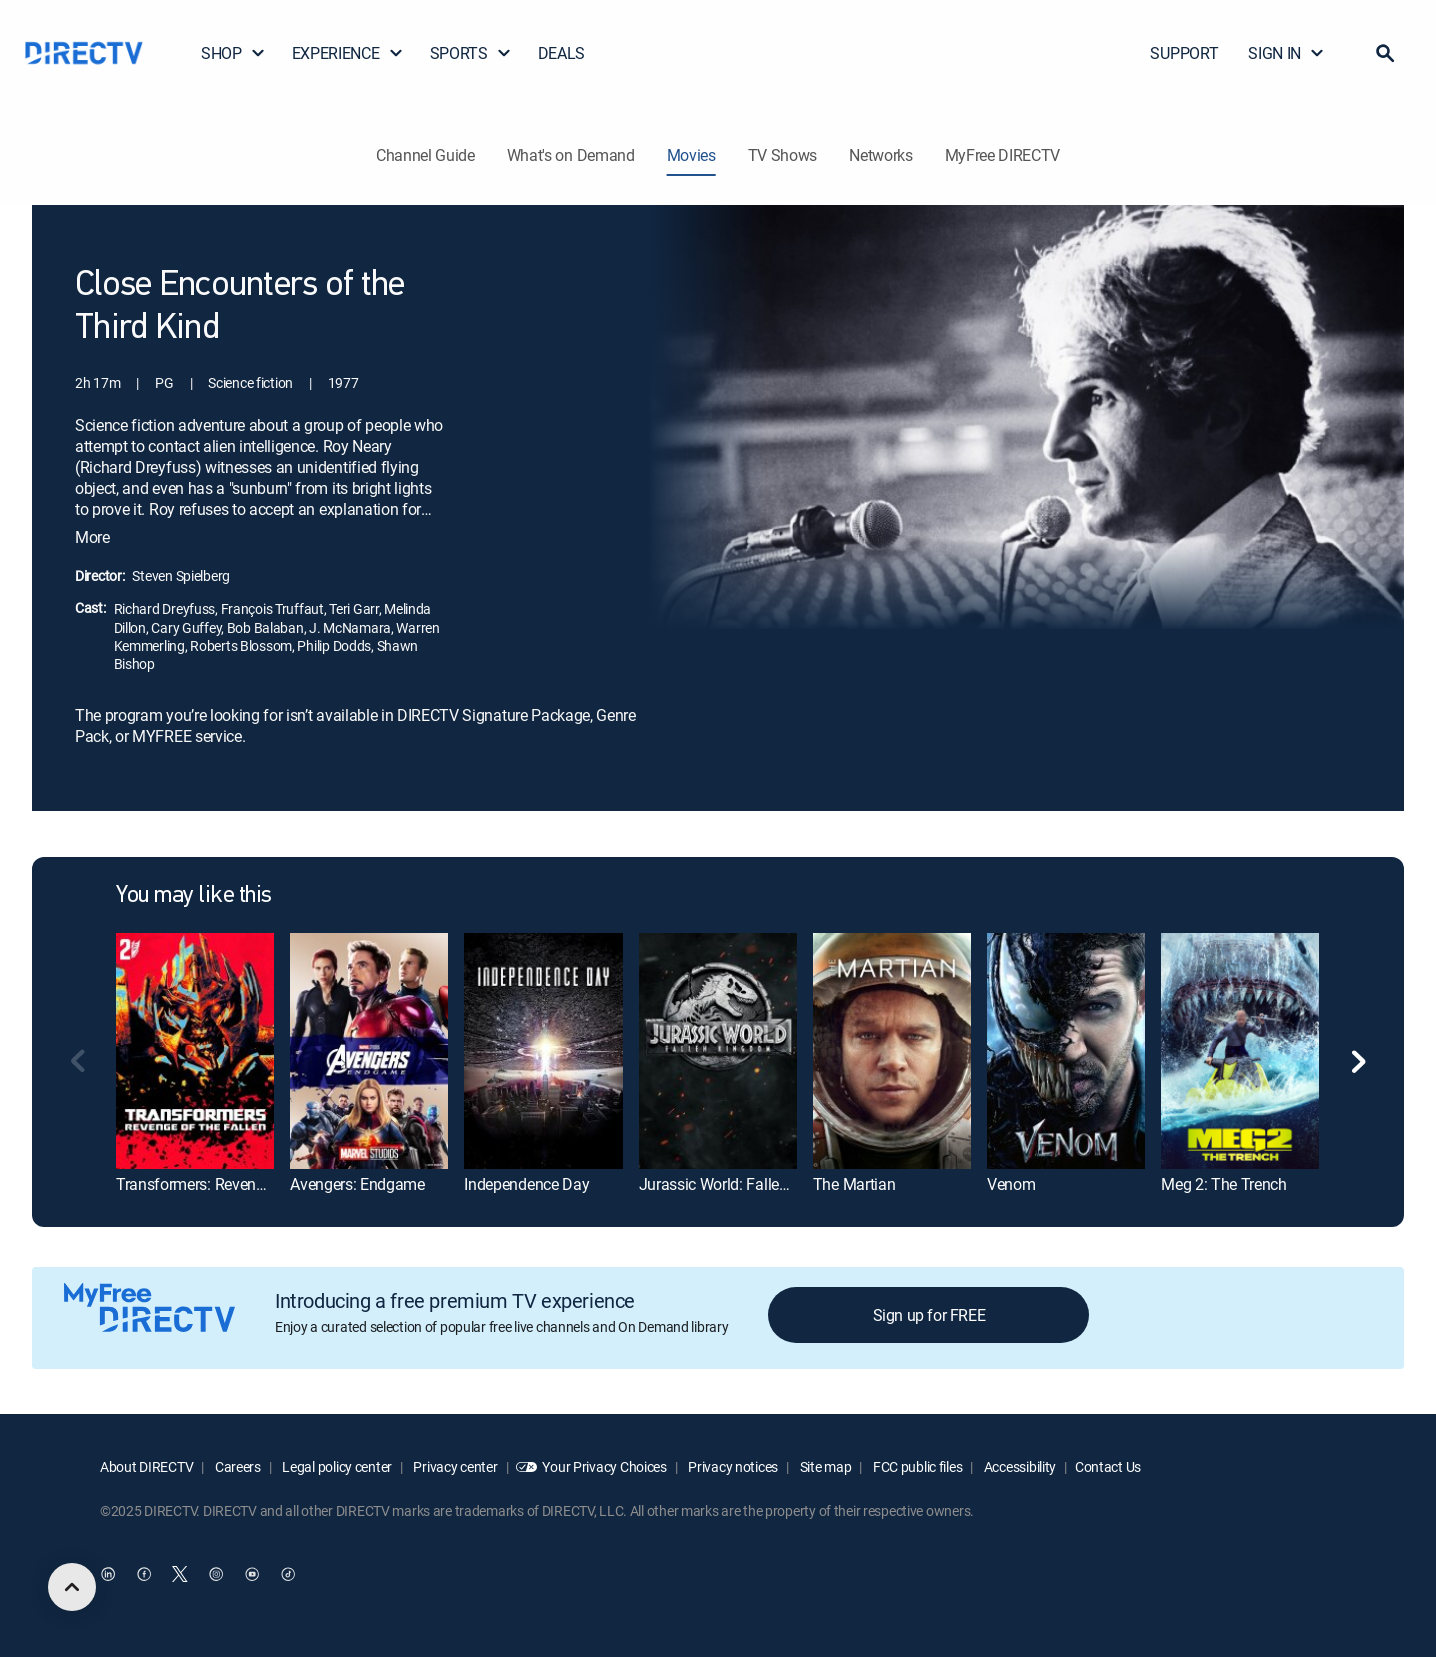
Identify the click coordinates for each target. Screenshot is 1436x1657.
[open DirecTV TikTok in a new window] (288, 1574)
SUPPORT (1184, 53)
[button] (1385, 53)
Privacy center (454, 1466)
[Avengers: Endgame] (369, 1051)
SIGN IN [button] (1286, 53)
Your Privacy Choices (604, 1466)
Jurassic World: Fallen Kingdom (746, 1184)
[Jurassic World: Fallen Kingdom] (718, 1051)
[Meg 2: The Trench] (1240, 1051)
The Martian (854, 1184)
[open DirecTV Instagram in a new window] (216, 1574)
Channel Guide (425, 155)
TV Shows (782, 155)
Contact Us (1108, 1466)
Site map (824, 1466)
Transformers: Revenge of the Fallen (238, 1184)
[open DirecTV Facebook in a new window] (144, 1574)
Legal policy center (336, 1466)
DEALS (561, 53)
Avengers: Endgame (357, 1184)
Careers (236, 1466)
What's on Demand (571, 155)
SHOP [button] (233, 53)
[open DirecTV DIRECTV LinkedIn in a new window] (108, 1574)
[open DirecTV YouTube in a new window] (252, 1574)
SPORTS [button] (471, 53)
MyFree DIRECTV (1003, 155)
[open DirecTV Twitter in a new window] (180, 1574)
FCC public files (916, 1466)
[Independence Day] (543, 1051)
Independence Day (526, 1184)
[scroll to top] (72, 1587)
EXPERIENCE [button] (348, 53)
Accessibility (1018, 1466)
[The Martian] (892, 1051)
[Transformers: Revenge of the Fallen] (195, 1051)
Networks (880, 155)
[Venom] (1066, 1051)
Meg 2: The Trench (1224, 1184)
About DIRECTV (146, 1466)
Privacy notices (732, 1466)
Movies (691, 155)
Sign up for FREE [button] (929, 1315)
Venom (1011, 1184)
